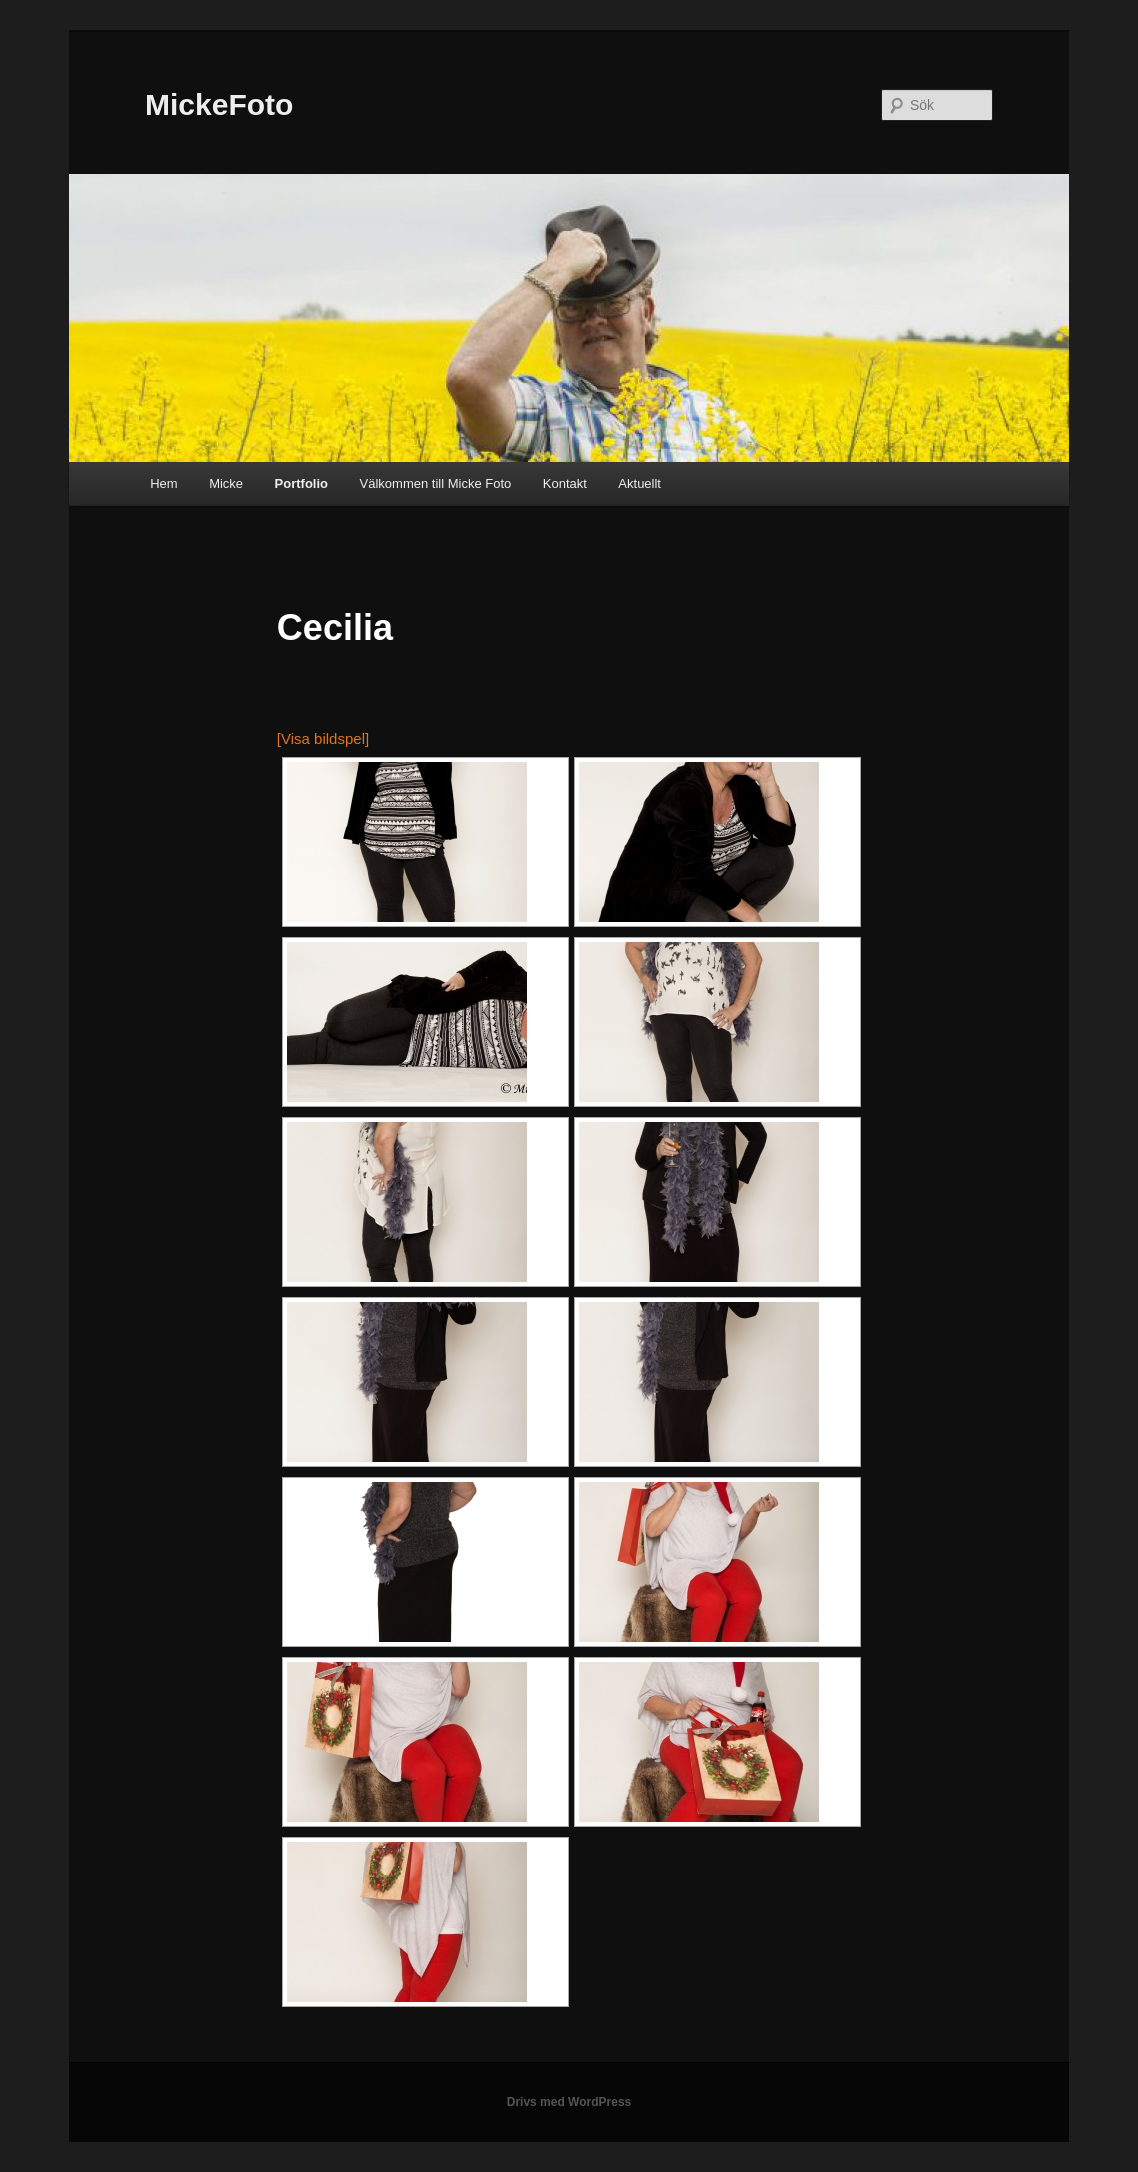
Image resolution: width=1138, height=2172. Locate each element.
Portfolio (301, 483)
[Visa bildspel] (323, 738)
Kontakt (565, 483)
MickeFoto (219, 104)
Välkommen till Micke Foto (436, 483)
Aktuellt (639, 483)
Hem (163, 483)
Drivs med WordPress (569, 2102)
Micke (226, 483)
